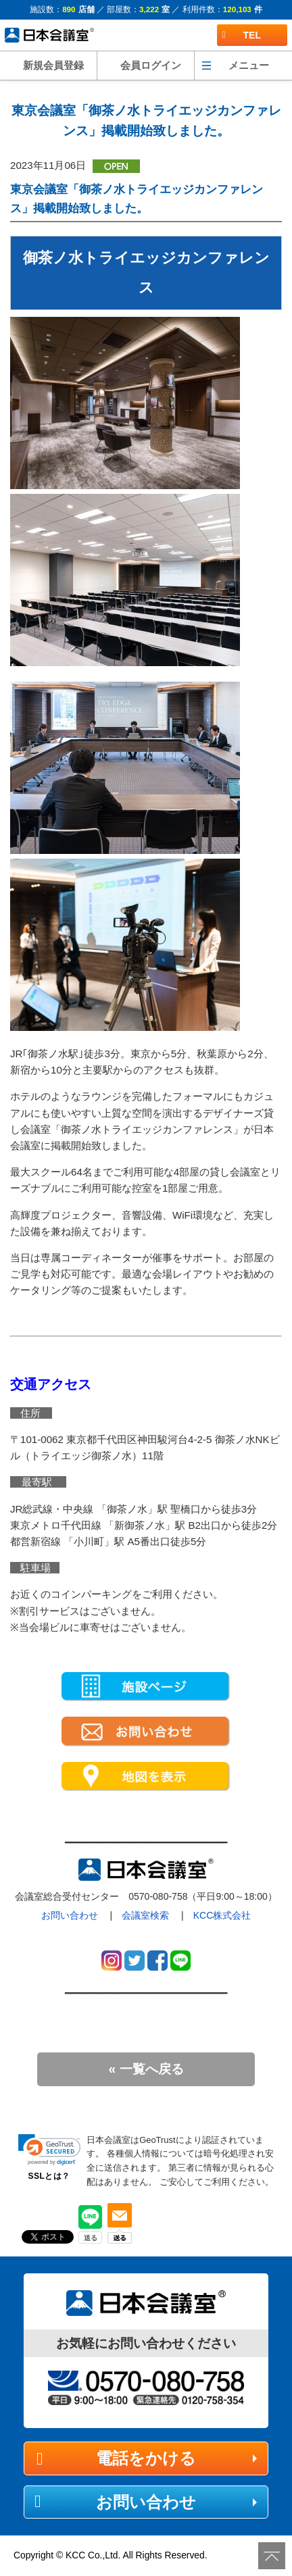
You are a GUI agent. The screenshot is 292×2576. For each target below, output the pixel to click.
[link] (49, 2149)
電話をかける (146, 2458)
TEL (241, 35)
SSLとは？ (49, 2176)
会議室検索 (145, 1915)
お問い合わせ (69, 1915)
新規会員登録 (53, 65)
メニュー (248, 65)
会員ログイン (150, 65)
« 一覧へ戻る (145, 2068)
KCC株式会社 (222, 1915)
